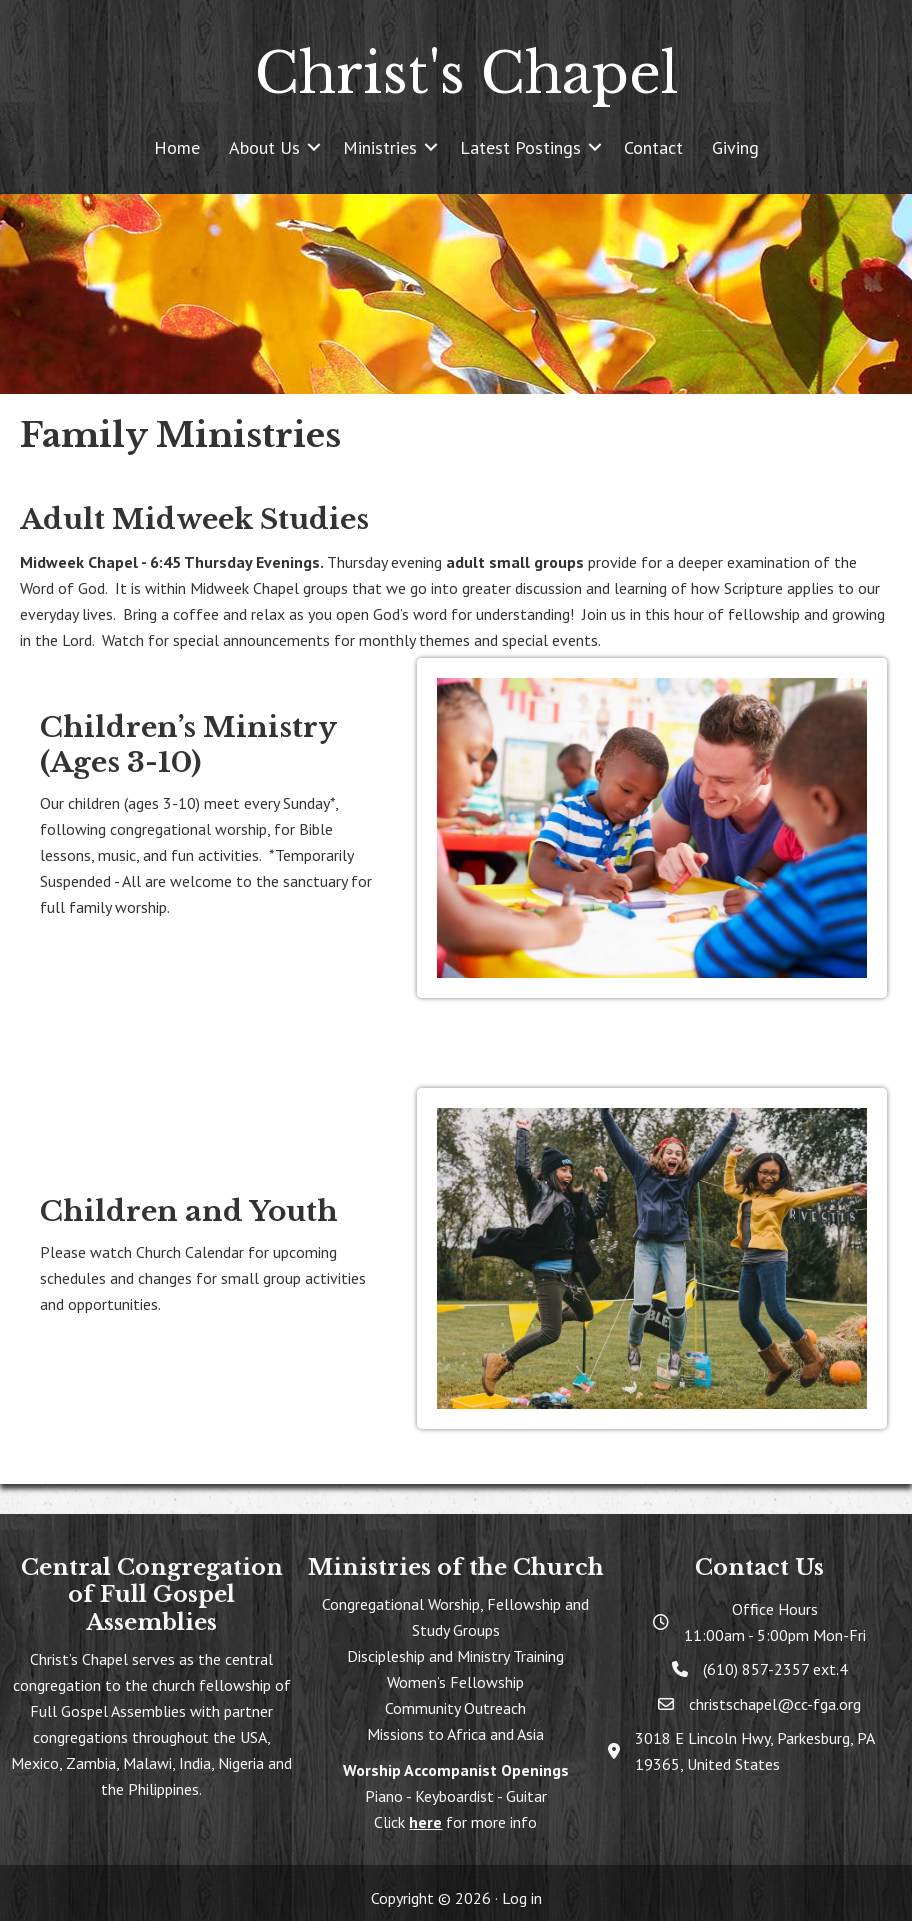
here (425, 1822)
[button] (314, 147)
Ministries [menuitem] (380, 147)
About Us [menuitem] (264, 147)
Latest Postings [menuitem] (520, 147)
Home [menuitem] (177, 147)
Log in (522, 1898)
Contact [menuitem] (653, 147)
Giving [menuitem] (735, 147)
